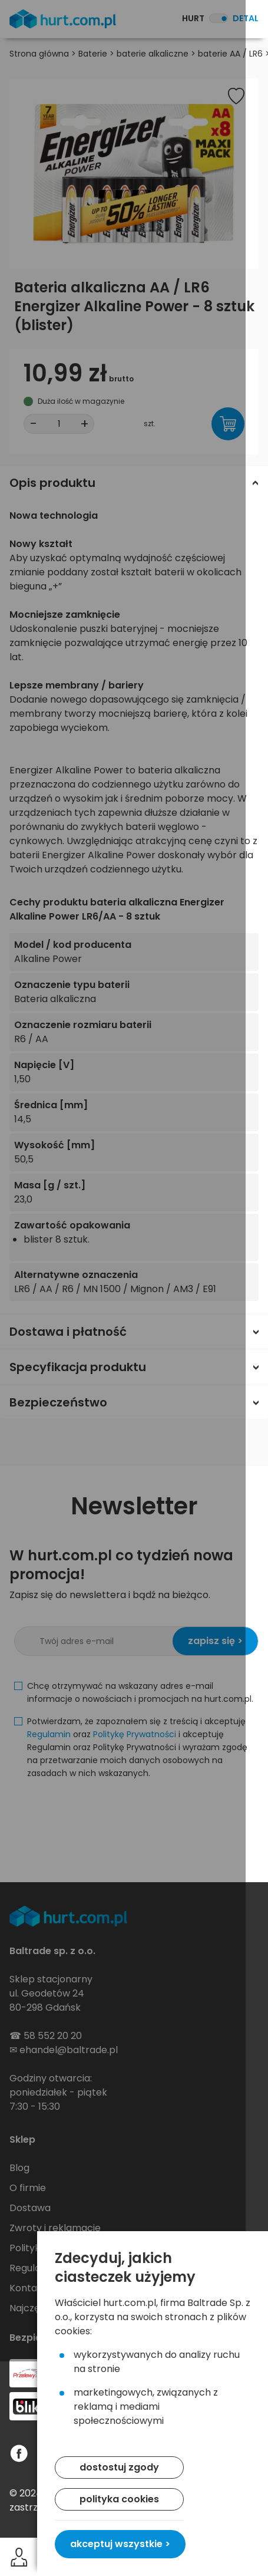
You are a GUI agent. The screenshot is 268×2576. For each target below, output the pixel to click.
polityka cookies (119, 2499)
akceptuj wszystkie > (120, 2544)
